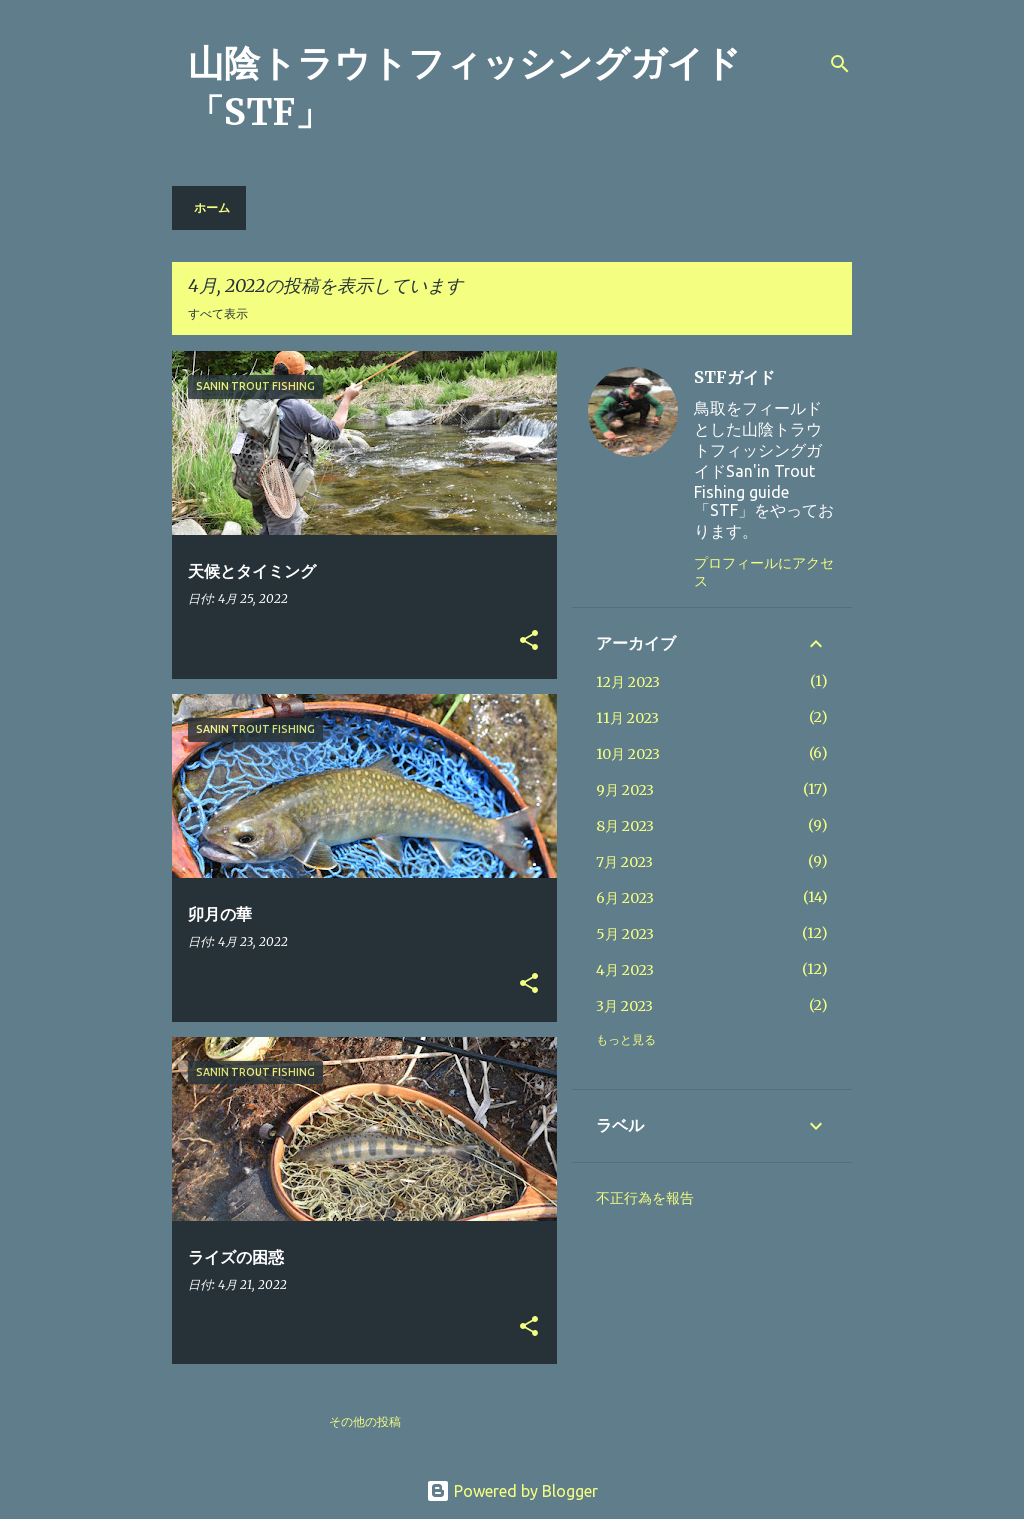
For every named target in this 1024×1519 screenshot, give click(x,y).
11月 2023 (627, 718)
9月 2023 (625, 790)
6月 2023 (625, 898)
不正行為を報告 (645, 1198)
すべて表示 (218, 313)
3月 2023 (624, 1006)
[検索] (840, 64)
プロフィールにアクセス (764, 572)
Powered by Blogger (512, 1491)
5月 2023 (625, 934)
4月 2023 (625, 970)
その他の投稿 (365, 1421)
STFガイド (734, 377)
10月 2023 (628, 754)
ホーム (212, 207)
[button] (529, 641)
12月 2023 (628, 682)
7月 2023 (624, 862)
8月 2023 (625, 826)
